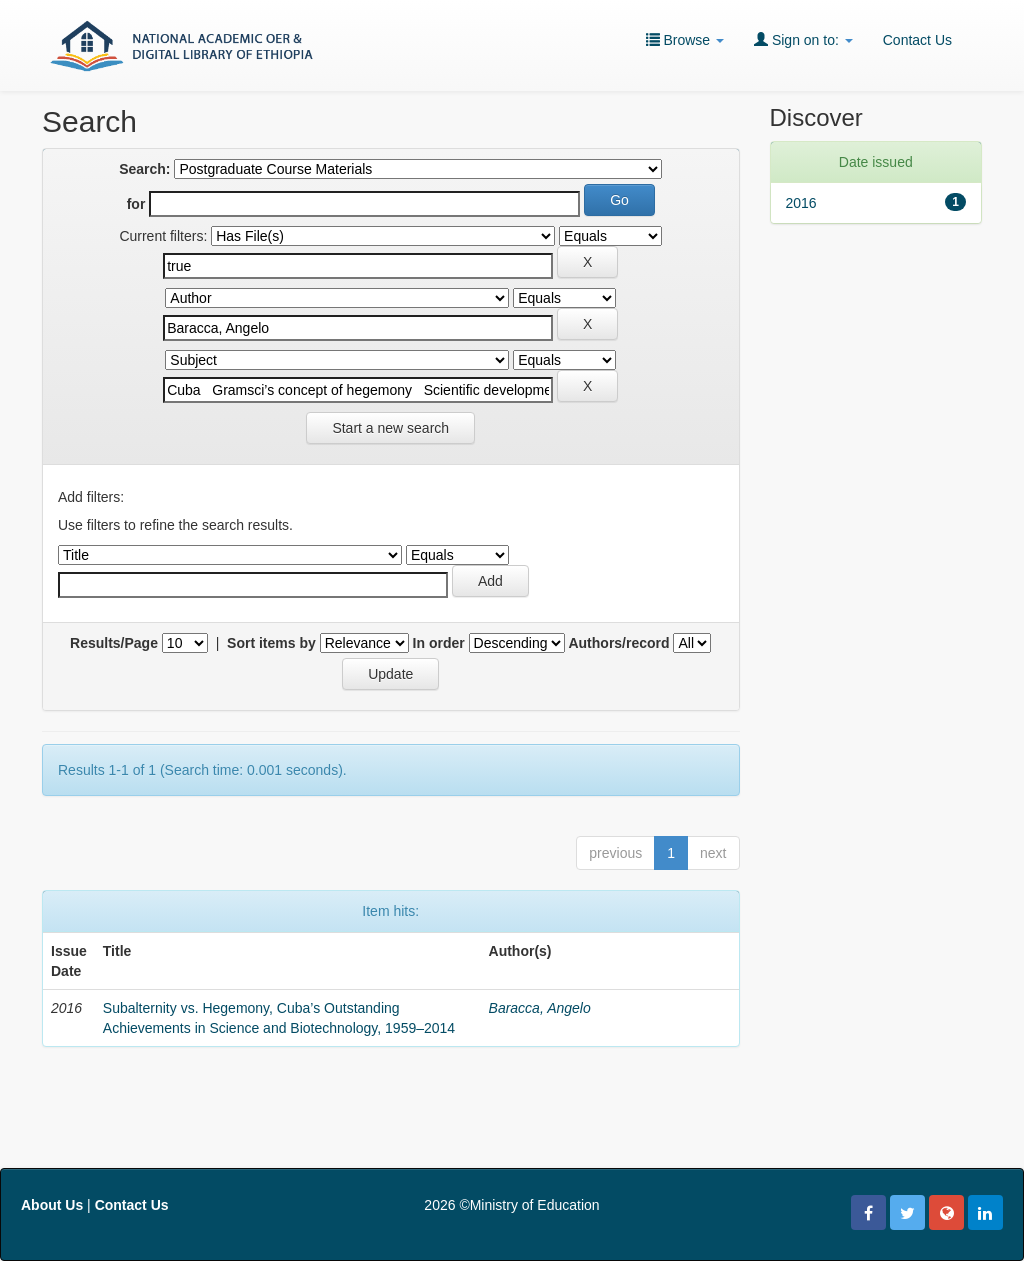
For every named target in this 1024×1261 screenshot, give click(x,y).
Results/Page (114, 643)
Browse (685, 39)
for (136, 204)
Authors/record (618, 643)
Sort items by (271, 643)
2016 (801, 203)
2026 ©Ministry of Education (511, 1205)
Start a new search (390, 428)
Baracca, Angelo (540, 1008)
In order (439, 643)
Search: (144, 169)
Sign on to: (803, 39)
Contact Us (917, 40)
